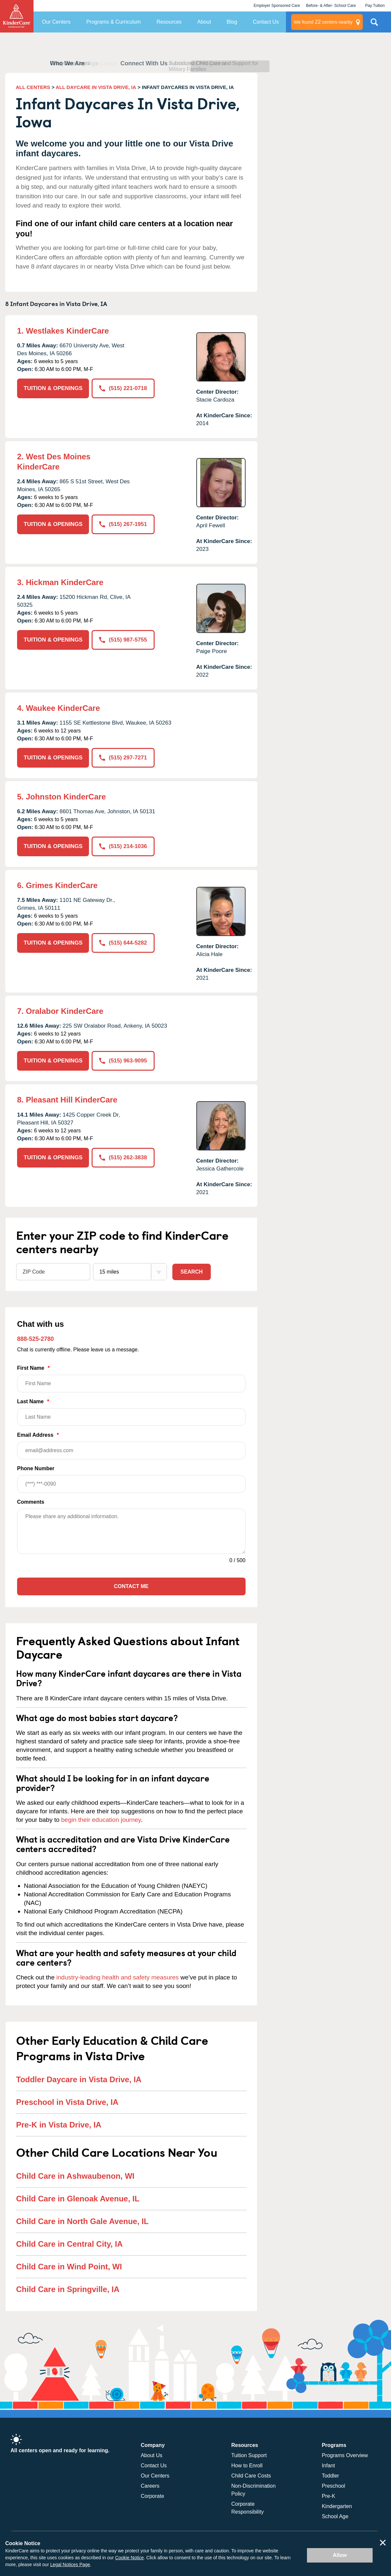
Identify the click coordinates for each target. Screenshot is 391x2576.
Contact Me (131, 1586)
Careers (150, 2486)
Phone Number (131, 1479)
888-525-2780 (35, 1339)
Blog (232, 22)
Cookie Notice (129, 2557)
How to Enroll (246, 2465)
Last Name (131, 1412)
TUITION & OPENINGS (53, 388)
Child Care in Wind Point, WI (69, 2266)
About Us (152, 2455)
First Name (131, 1378)
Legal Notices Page (70, 2564)
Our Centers (56, 22)
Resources (169, 22)
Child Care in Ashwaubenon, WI (75, 2176)
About (204, 22)
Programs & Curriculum (113, 22)
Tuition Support (249, 2455)
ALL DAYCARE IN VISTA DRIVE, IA (96, 87)
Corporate (152, 2496)
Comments (30, 1502)
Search (192, 1272)
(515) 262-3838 (123, 1157)
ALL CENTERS (33, 87)
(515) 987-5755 (123, 640)
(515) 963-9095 (123, 1061)
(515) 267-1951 (123, 524)
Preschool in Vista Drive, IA (67, 2102)
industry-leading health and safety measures (117, 1977)
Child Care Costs (251, 2475)
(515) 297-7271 (123, 757)
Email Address (131, 1445)
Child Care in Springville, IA (67, 2289)
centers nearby (323, 22)
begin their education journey (101, 1819)
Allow (340, 2555)
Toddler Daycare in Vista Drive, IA (78, 2079)
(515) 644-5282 (123, 943)
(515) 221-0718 (123, 388)
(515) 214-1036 (123, 846)
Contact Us (266, 22)
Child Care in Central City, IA (69, 2243)
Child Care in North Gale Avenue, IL (82, 2221)
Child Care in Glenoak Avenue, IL (78, 2198)
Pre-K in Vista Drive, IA (58, 2124)
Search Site (374, 24)
